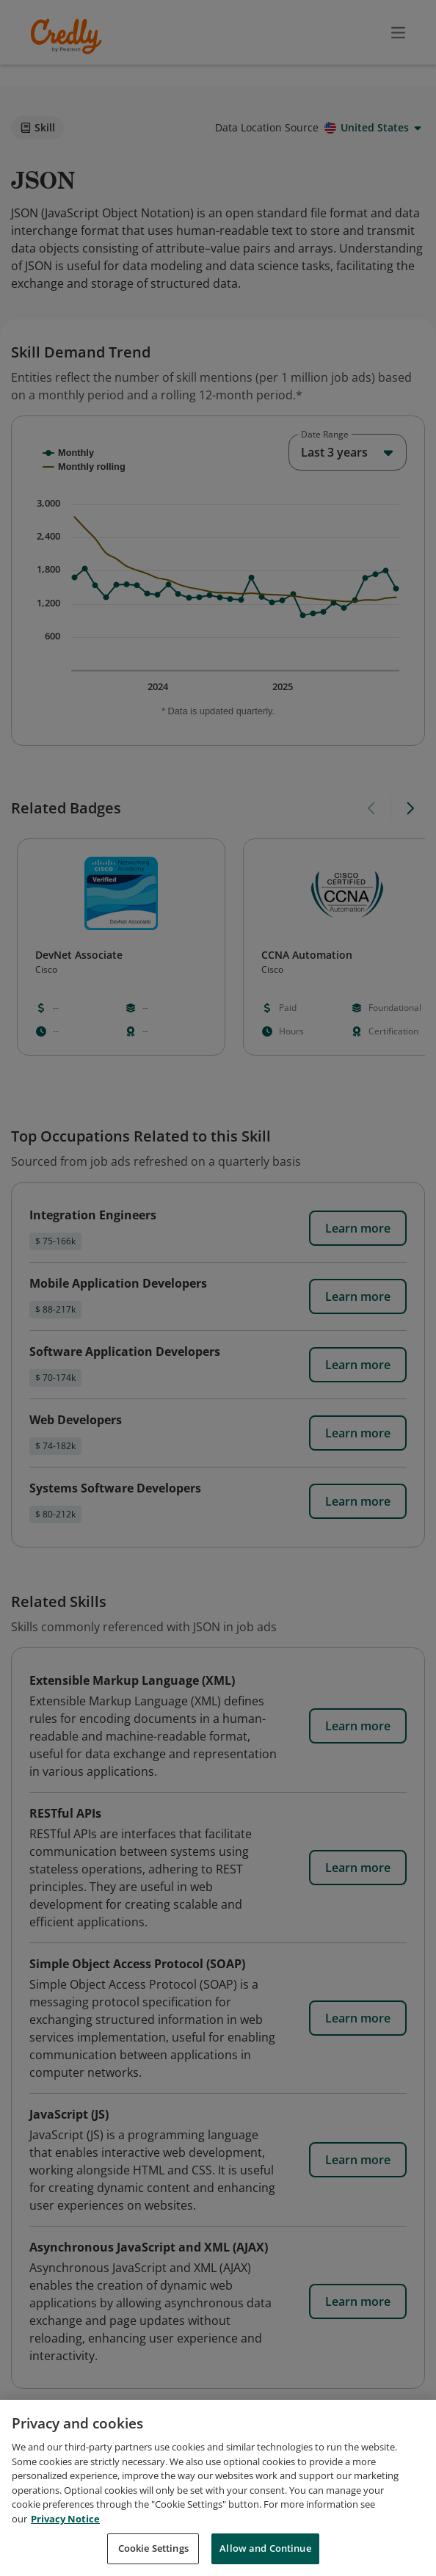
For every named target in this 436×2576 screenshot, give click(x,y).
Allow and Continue (264, 2548)
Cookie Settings (153, 2548)
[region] (218, 2488)
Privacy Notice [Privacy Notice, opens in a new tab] (65, 2518)
